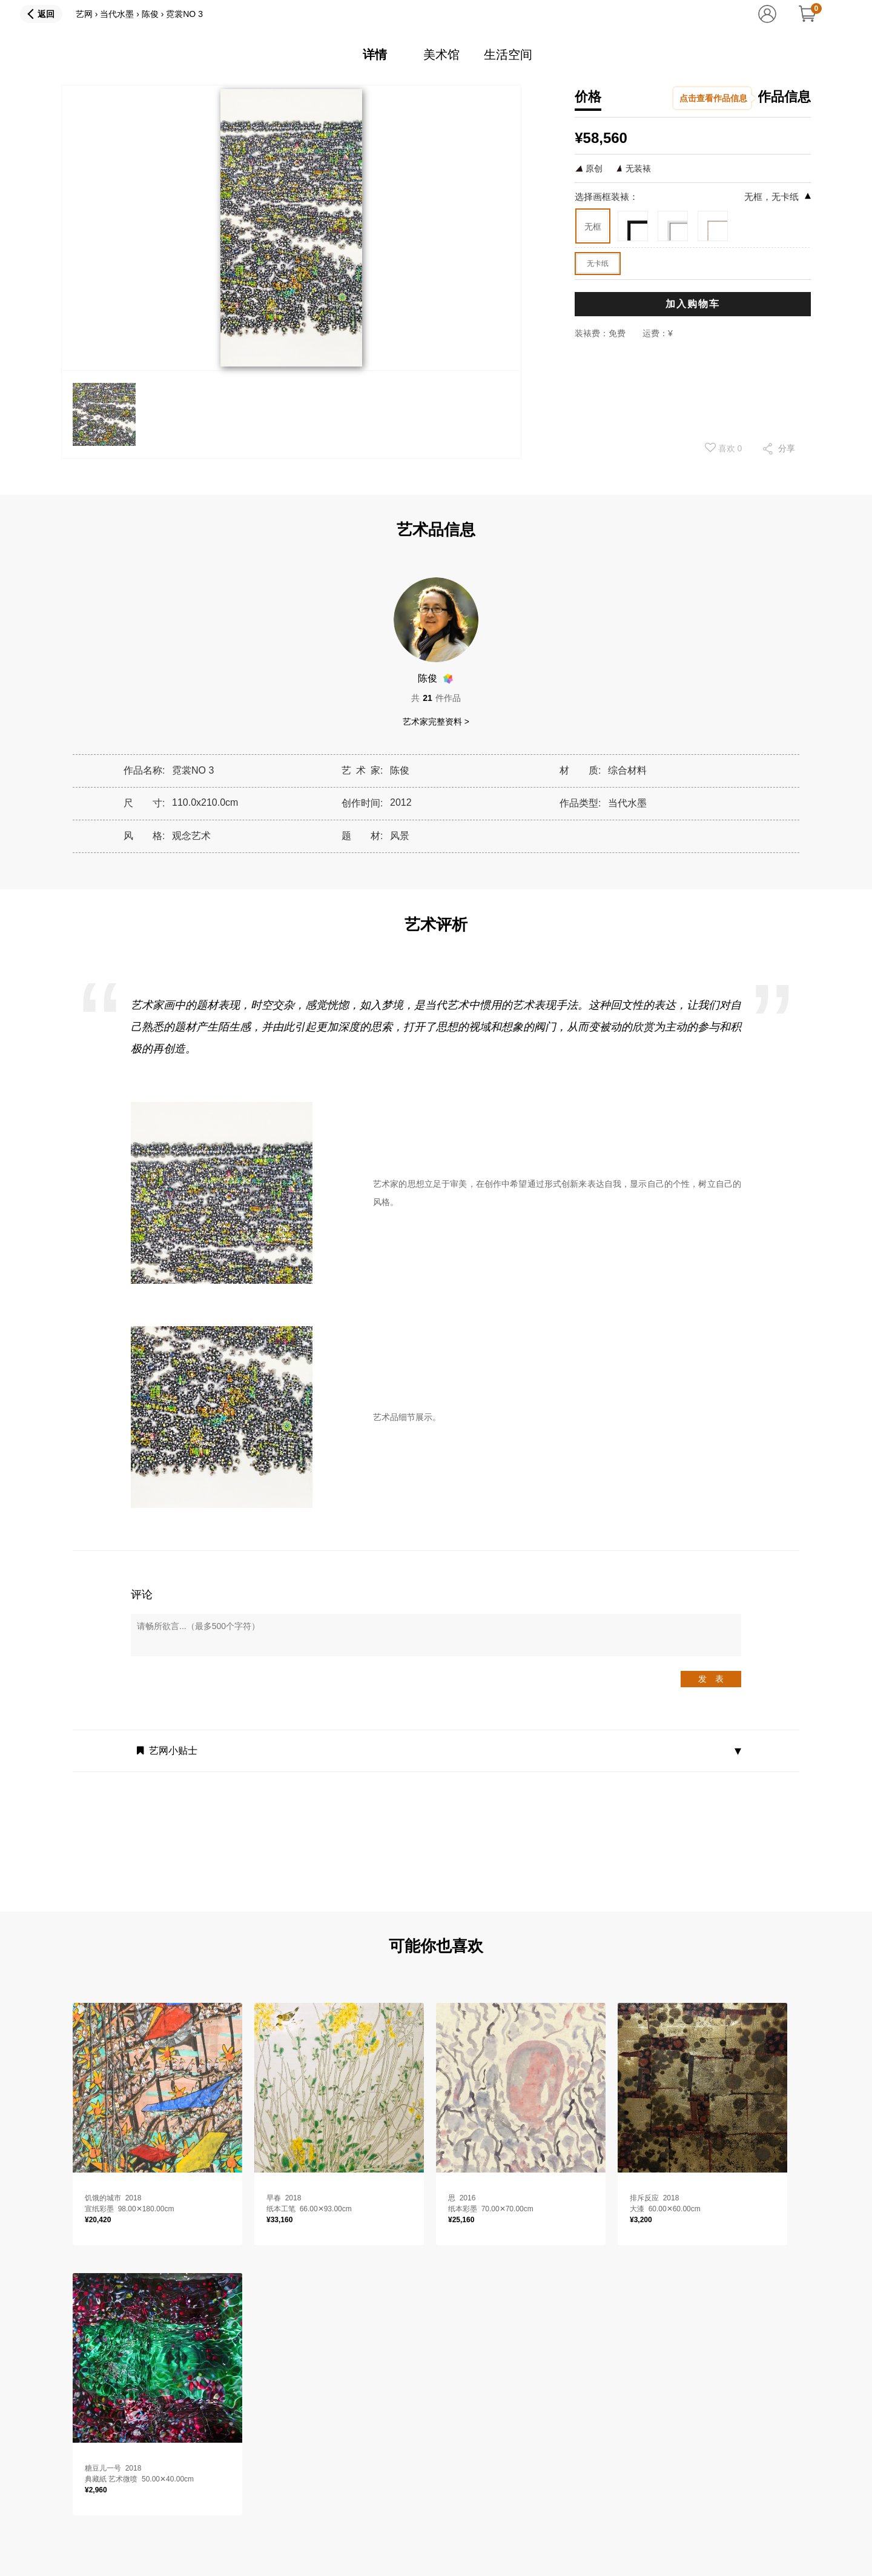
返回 (46, 14)
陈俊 (150, 14)
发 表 (711, 1679)
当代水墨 (117, 14)
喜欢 (723, 447)
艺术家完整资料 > (436, 721)
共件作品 (436, 698)
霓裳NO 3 (184, 14)
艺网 (84, 14)
